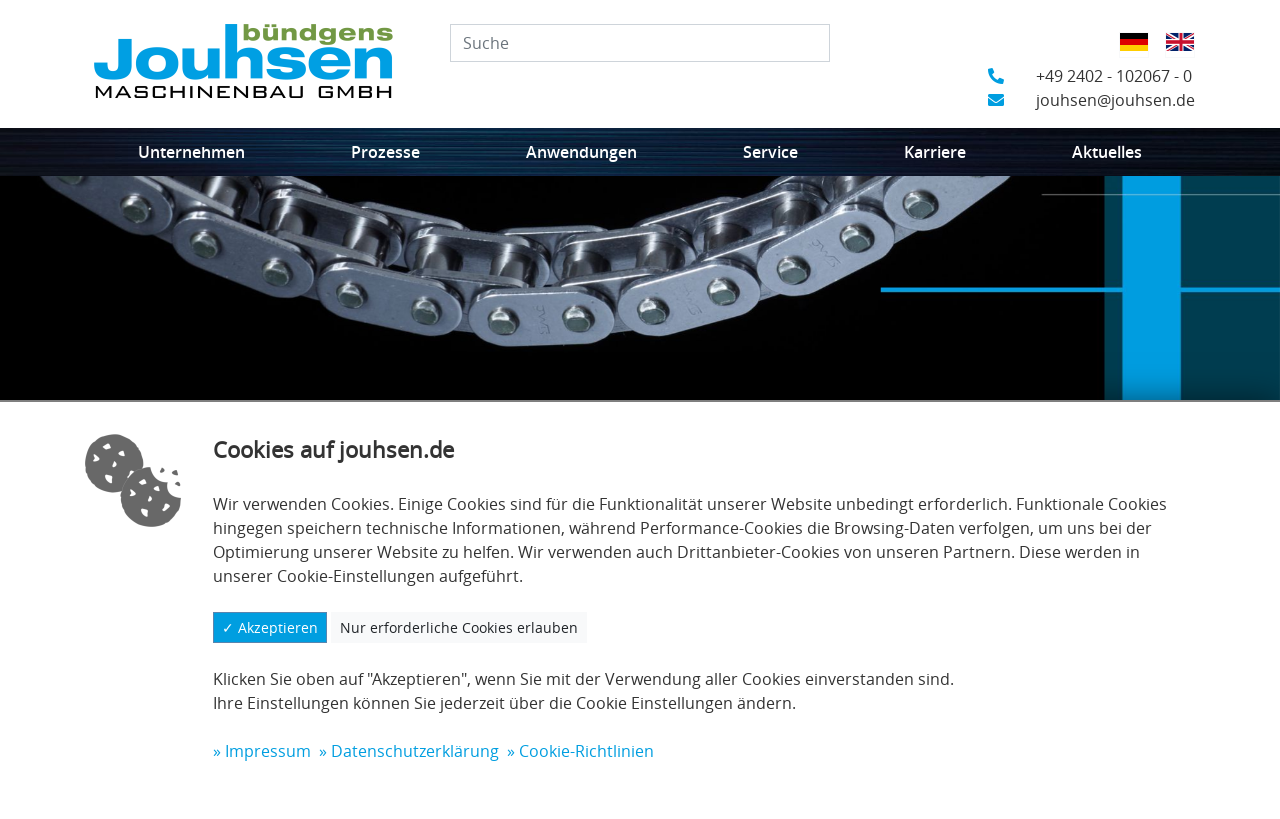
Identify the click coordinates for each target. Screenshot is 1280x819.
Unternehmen (191, 152)
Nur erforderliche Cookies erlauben (459, 627)
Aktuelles (1107, 152)
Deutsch (1140, 55)
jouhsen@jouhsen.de (1091, 100)
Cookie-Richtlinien (586, 751)
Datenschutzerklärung (415, 751)
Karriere (935, 152)
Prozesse (385, 152)
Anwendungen (581, 152)
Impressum (268, 751)
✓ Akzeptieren (270, 627)
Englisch (1186, 55)
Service (770, 152)
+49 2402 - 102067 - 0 (1090, 76)
